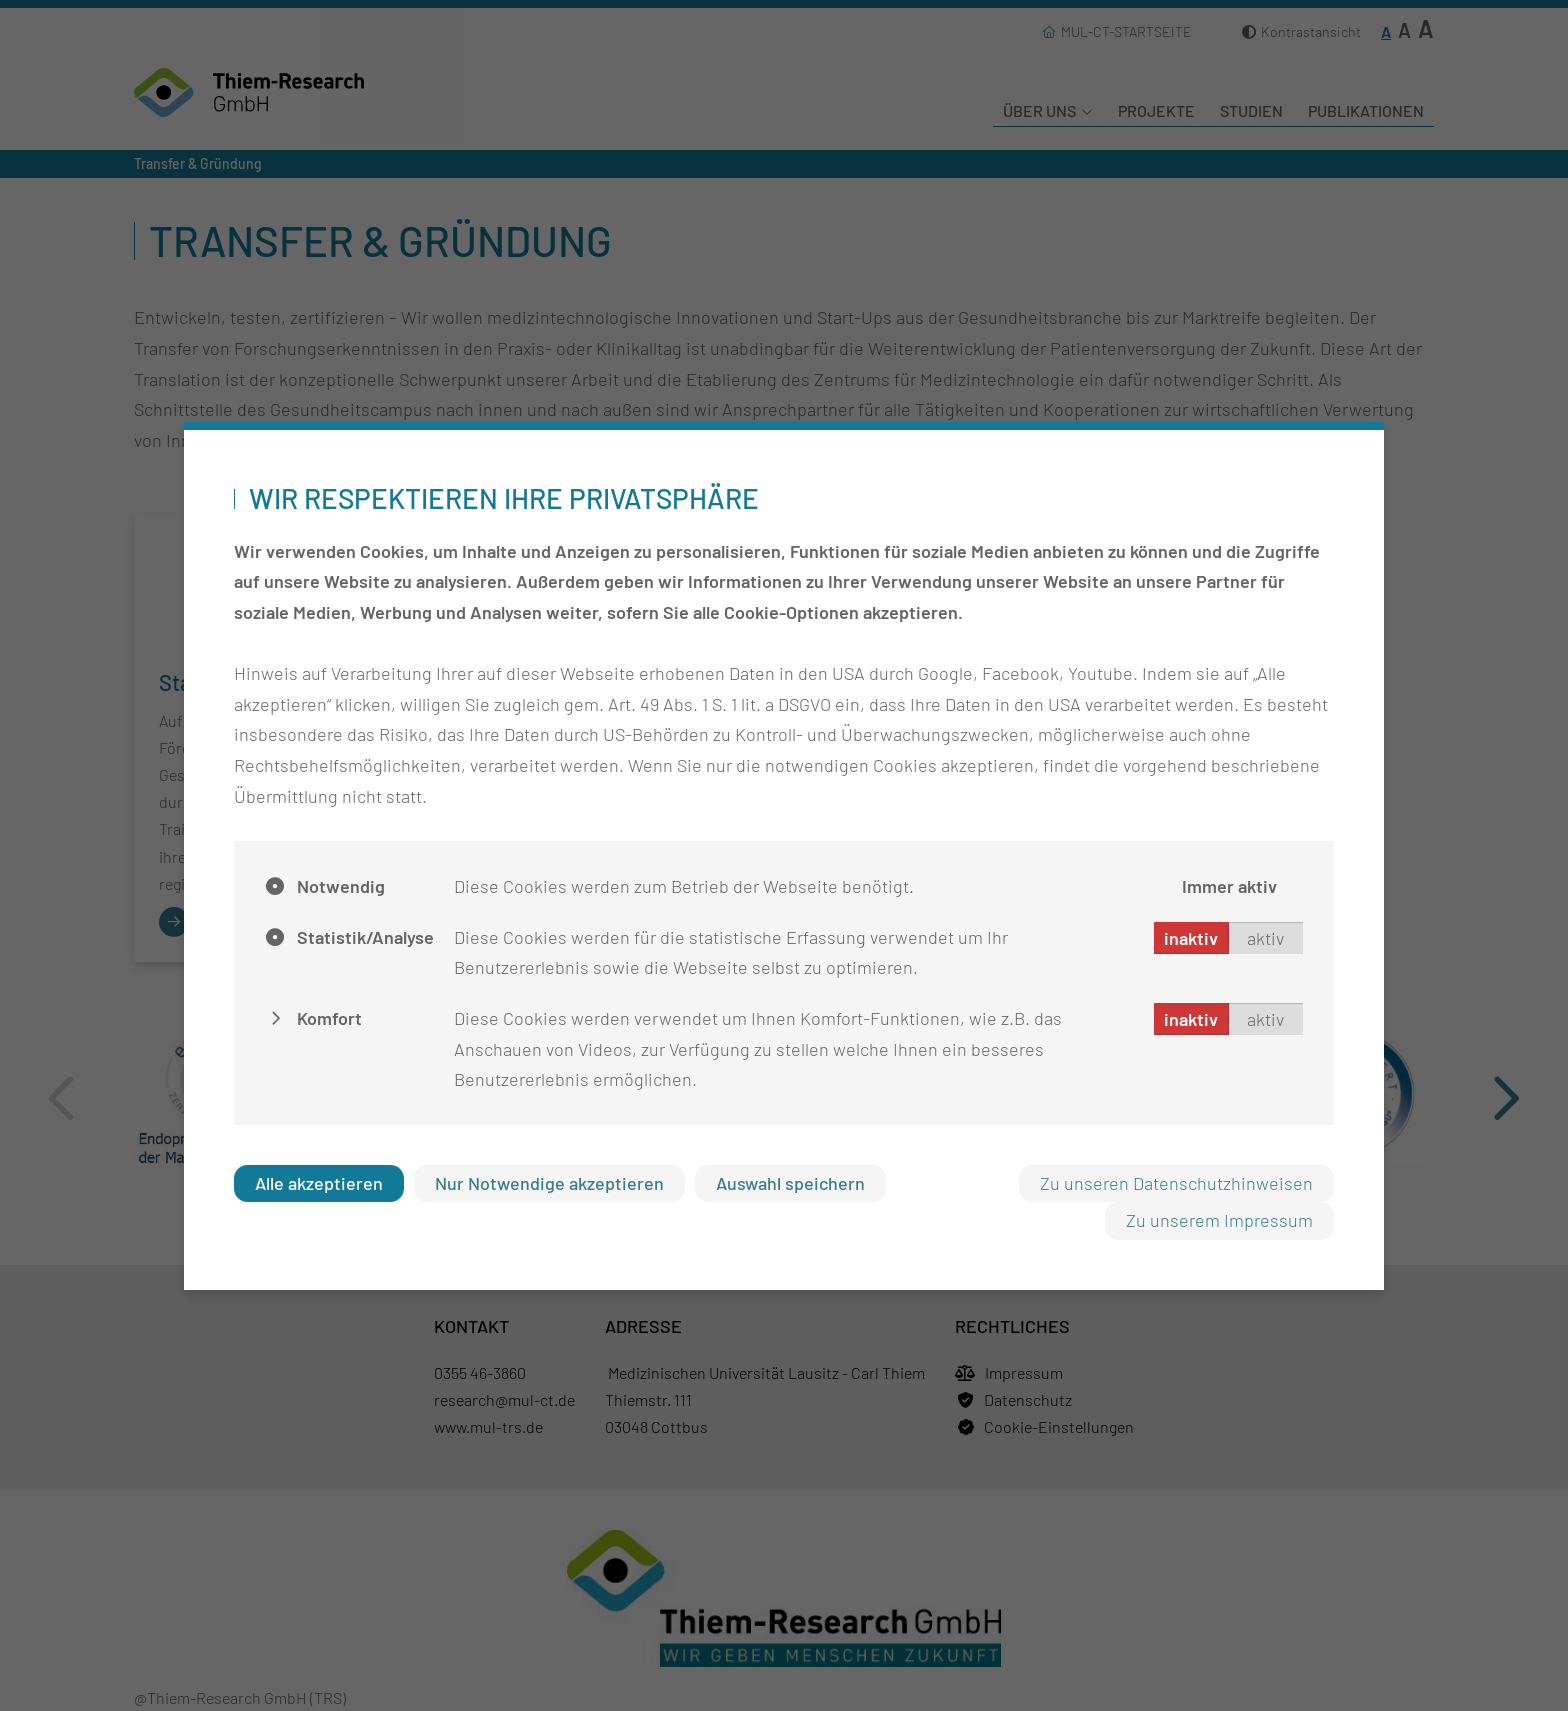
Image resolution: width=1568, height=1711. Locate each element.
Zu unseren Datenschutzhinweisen (1176, 1183)
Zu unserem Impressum (1219, 1220)
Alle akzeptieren (319, 1183)
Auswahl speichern (790, 1183)
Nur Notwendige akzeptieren (549, 1183)
